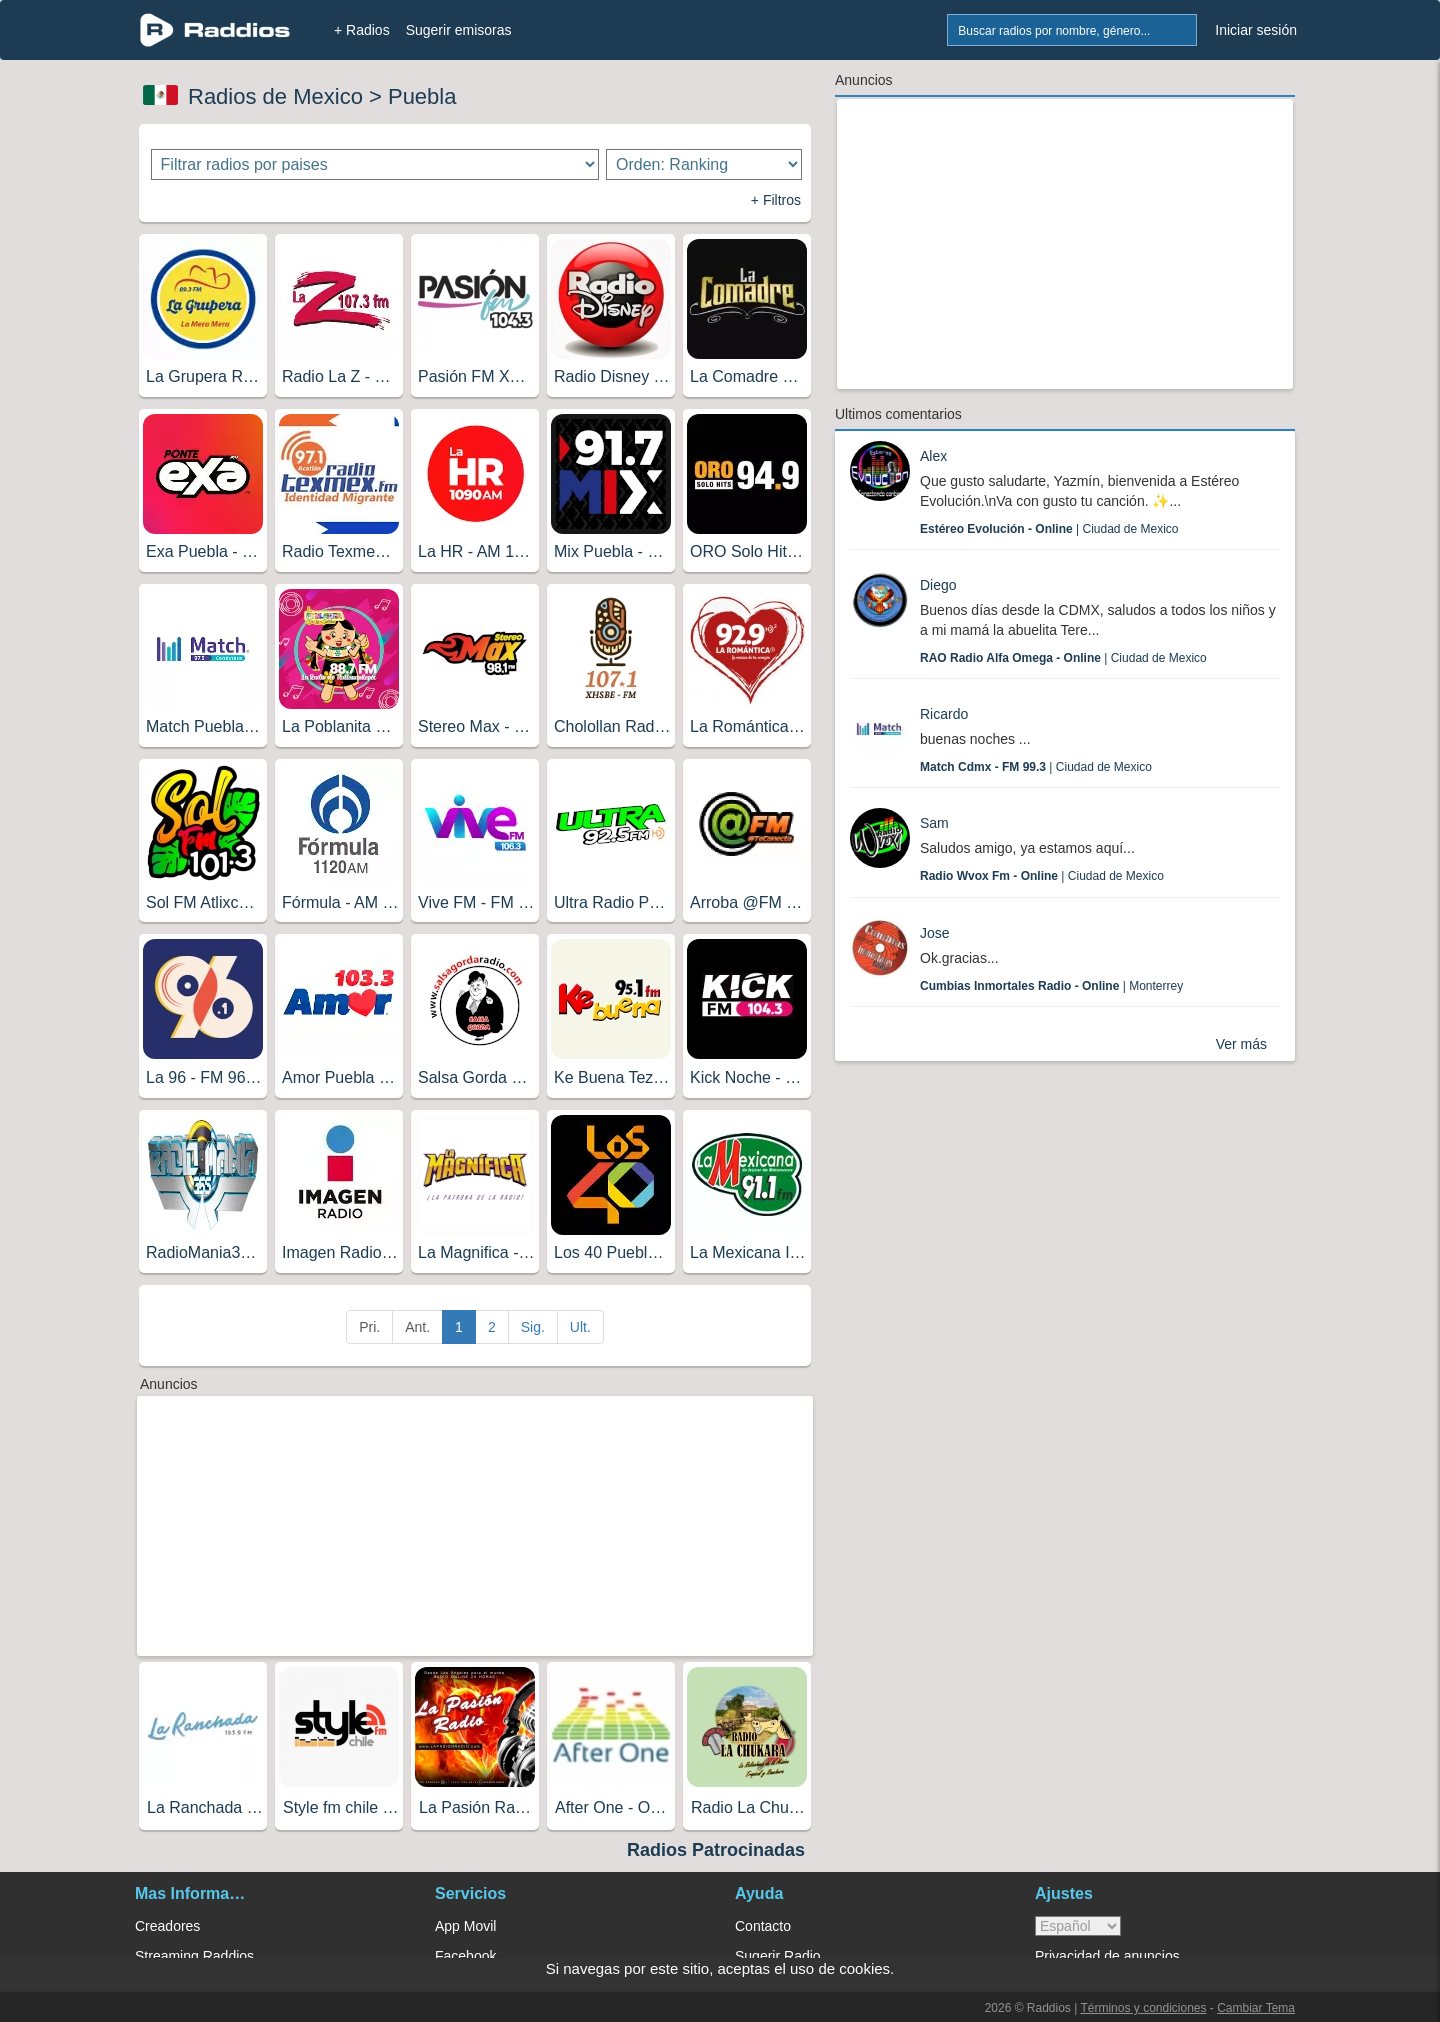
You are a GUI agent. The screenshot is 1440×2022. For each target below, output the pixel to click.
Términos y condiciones (1143, 2008)
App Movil (465, 1926)
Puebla (422, 96)
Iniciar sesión (1256, 30)
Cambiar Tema (1256, 2008)
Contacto (763, 1926)
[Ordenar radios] (704, 164)
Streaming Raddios (194, 1956)
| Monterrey (1051, 986)
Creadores (167, 1926)
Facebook (465, 1956)
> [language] (1078, 1926)
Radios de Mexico (275, 96)
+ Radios (362, 30)
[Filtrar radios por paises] (375, 164)
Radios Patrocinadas (716, 1850)
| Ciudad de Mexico (1049, 529)
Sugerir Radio (778, 1956)
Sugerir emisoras (459, 30)
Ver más (1241, 1044)
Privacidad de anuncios (1107, 1956)
